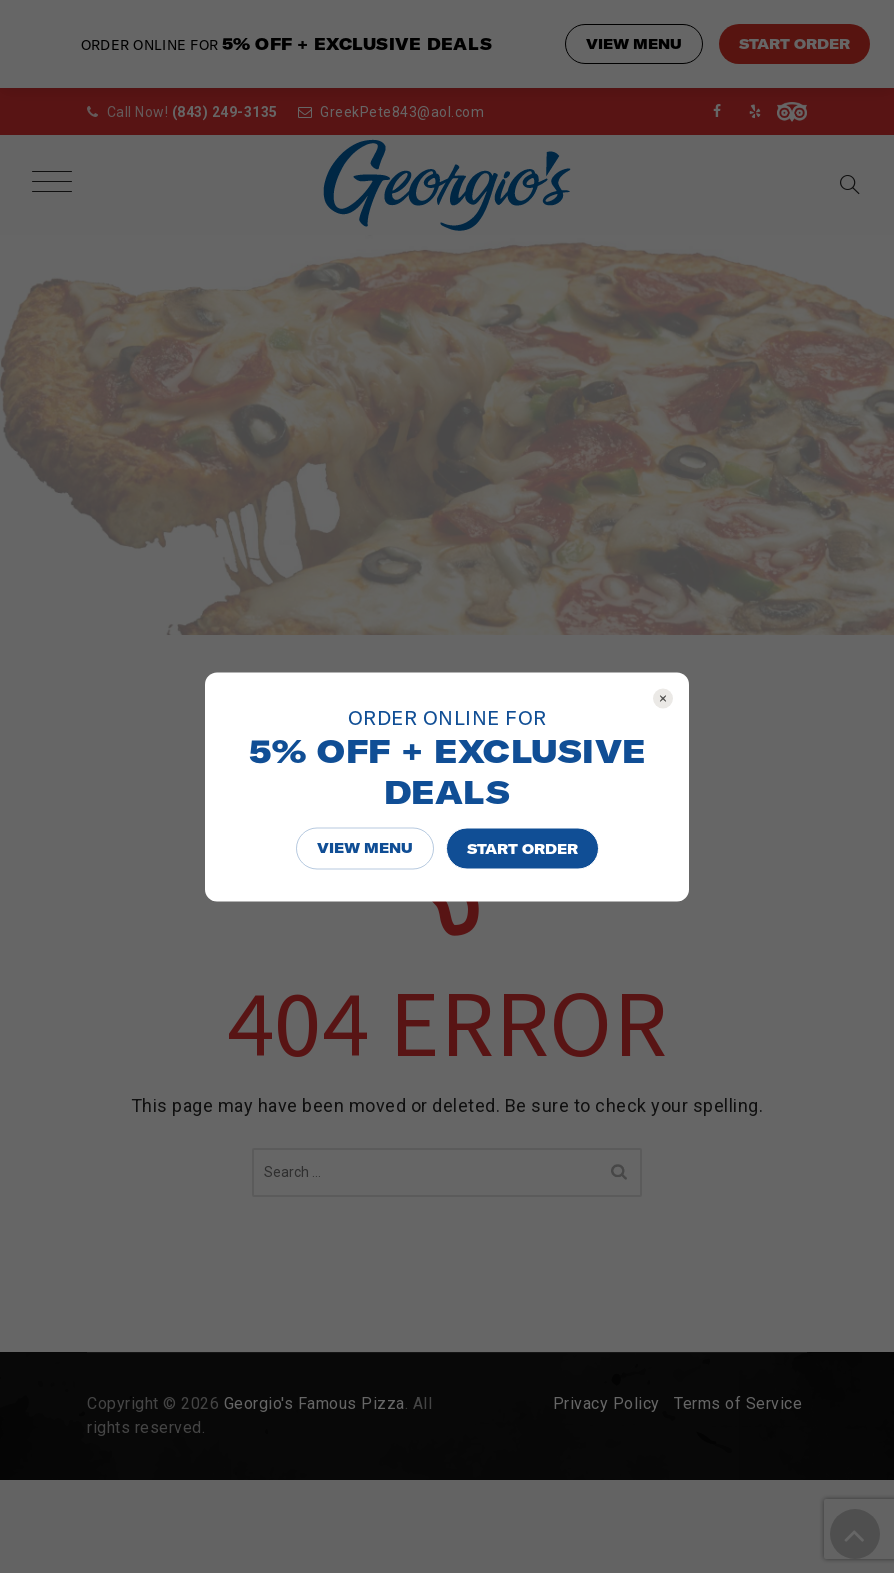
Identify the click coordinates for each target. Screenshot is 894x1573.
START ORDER (522, 848)
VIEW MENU (365, 847)
